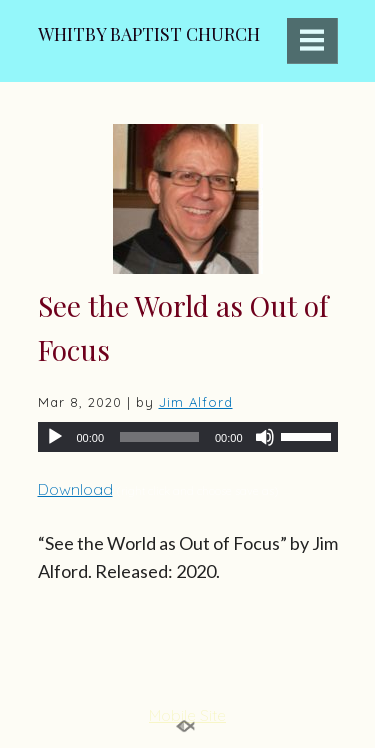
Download (75, 489)
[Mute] (265, 437)
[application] (188, 437)
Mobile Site (187, 715)
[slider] (159, 437)
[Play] (55, 437)
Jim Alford (196, 402)
